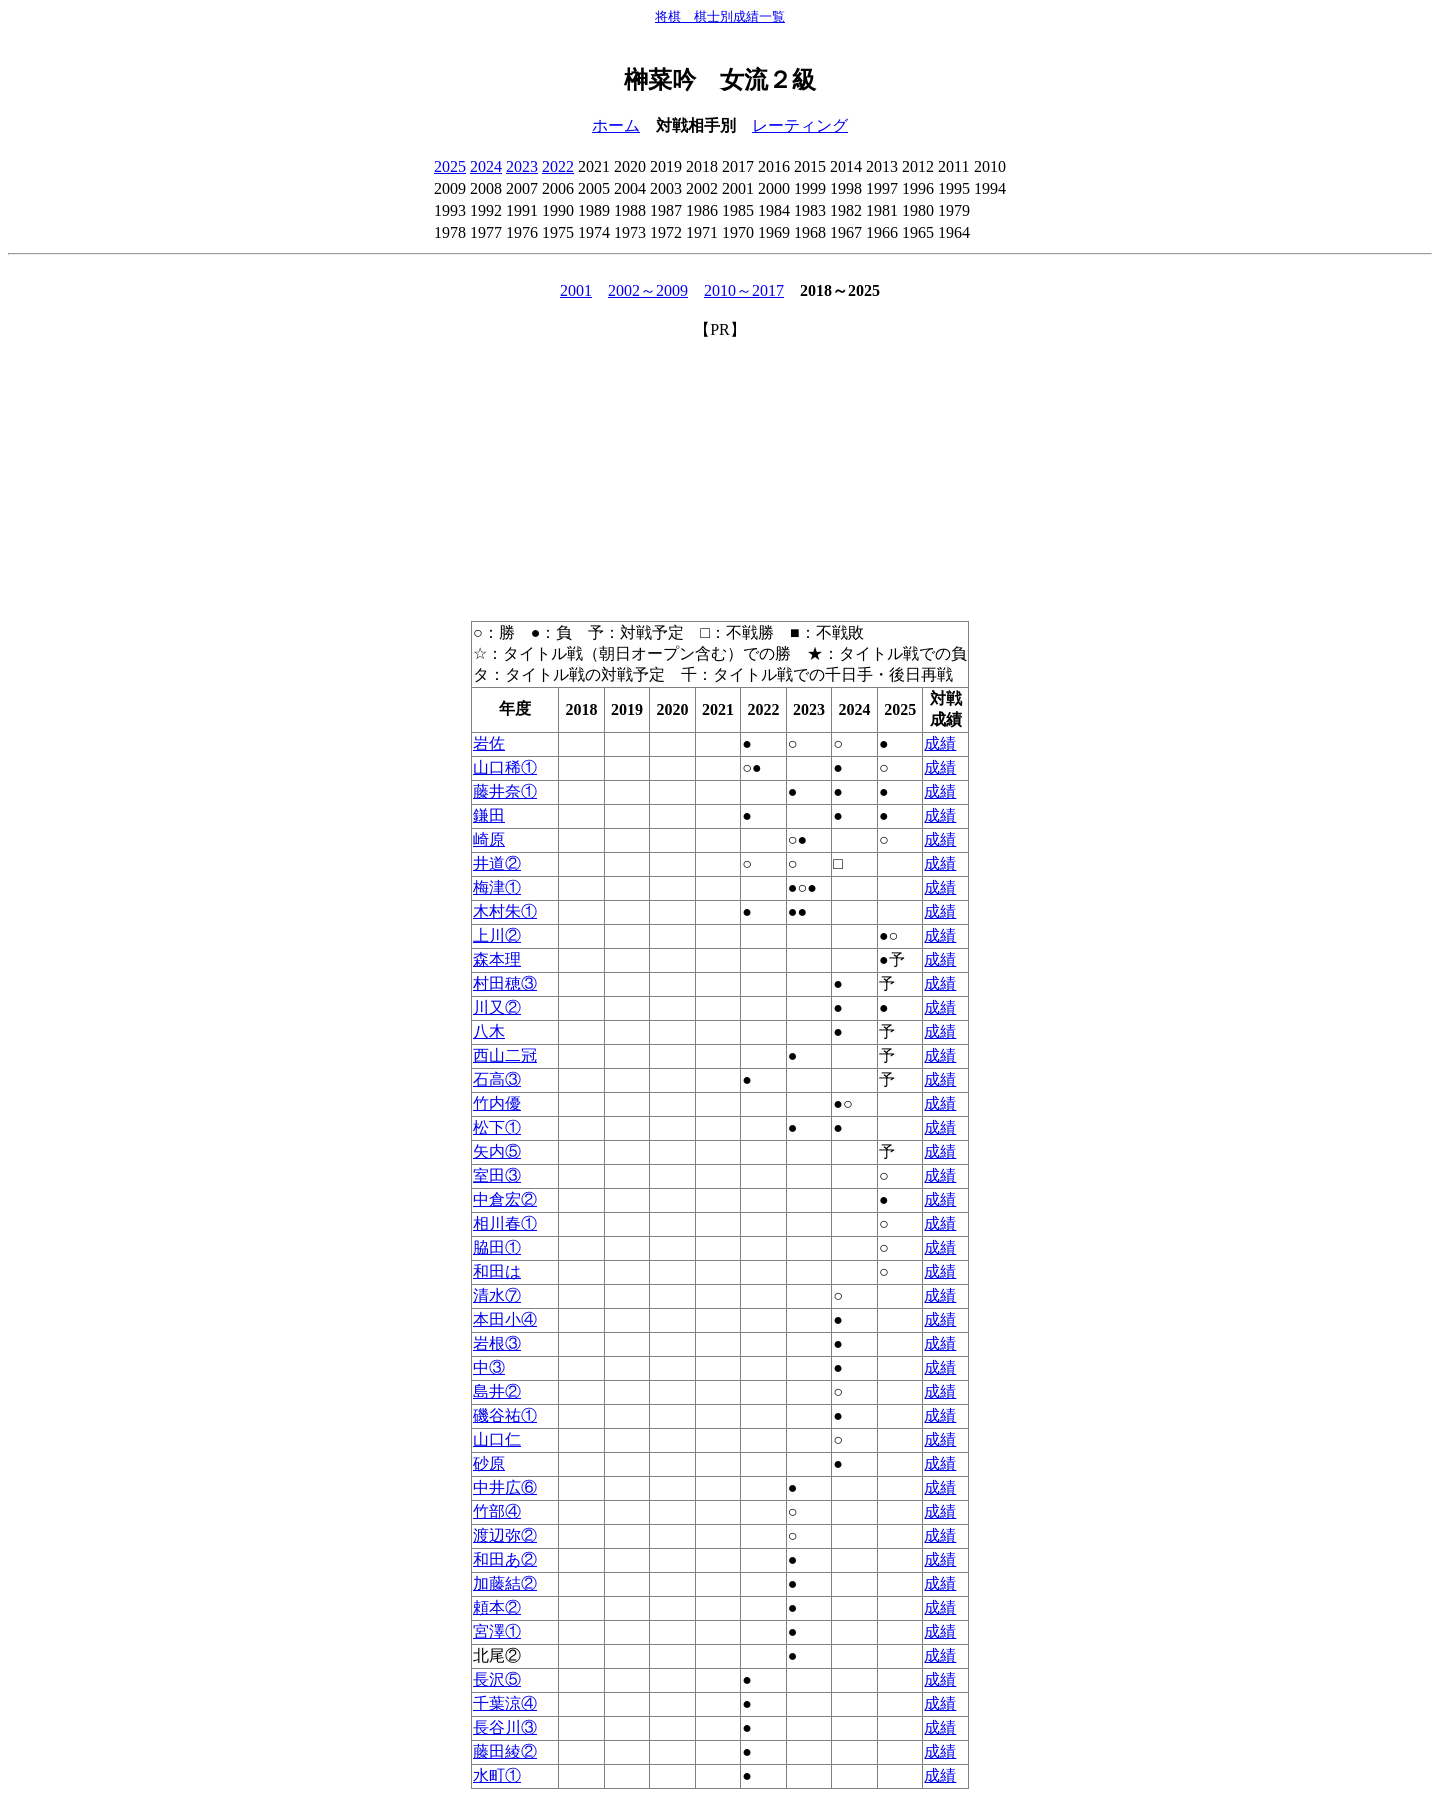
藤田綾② (505, 1751)
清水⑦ (497, 1295)
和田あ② (505, 1559)
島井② (497, 1391)
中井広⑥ (505, 1487)
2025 (450, 166)
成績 (940, 743)
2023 (522, 166)
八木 (489, 1031)
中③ (489, 1367)
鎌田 (489, 815)
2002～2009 (648, 290)
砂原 (489, 1463)
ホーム (616, 125)
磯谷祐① (505, 1415)
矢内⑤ (497, 1151)
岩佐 (489, 743)
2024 (486, 166)
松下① (497, 1127)
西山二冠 (505, 1055)
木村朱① (505, 911)
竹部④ (497, 1511)
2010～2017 (744, 290)
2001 (576, 290)
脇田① (497, 1247)
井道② (497, 863)
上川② (497, 935)
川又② (497, 1007)
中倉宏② (505, 1199)
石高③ (497, 1079)
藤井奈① (505, 791)
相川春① (505, 1223)
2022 (558, 166)
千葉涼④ (505, 1703)
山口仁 (497, 1439)
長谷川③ (505, 1727)
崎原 (489, 839)
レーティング (800, 125)
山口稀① (505, 767)
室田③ (497, 1175)
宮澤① (497, 1631)
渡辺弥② (505, 1535)
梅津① (497, 887)
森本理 (497, 959)
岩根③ (497, 1343)
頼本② (497, 1607)
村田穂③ (505, 983)
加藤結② (505, 1583)
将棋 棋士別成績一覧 (720, 16)
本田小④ (505, 1319)
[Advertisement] (720, 481)
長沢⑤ (497, 1679)
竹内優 (497, 1103)
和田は (497, 1271)
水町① (497, 1775)
